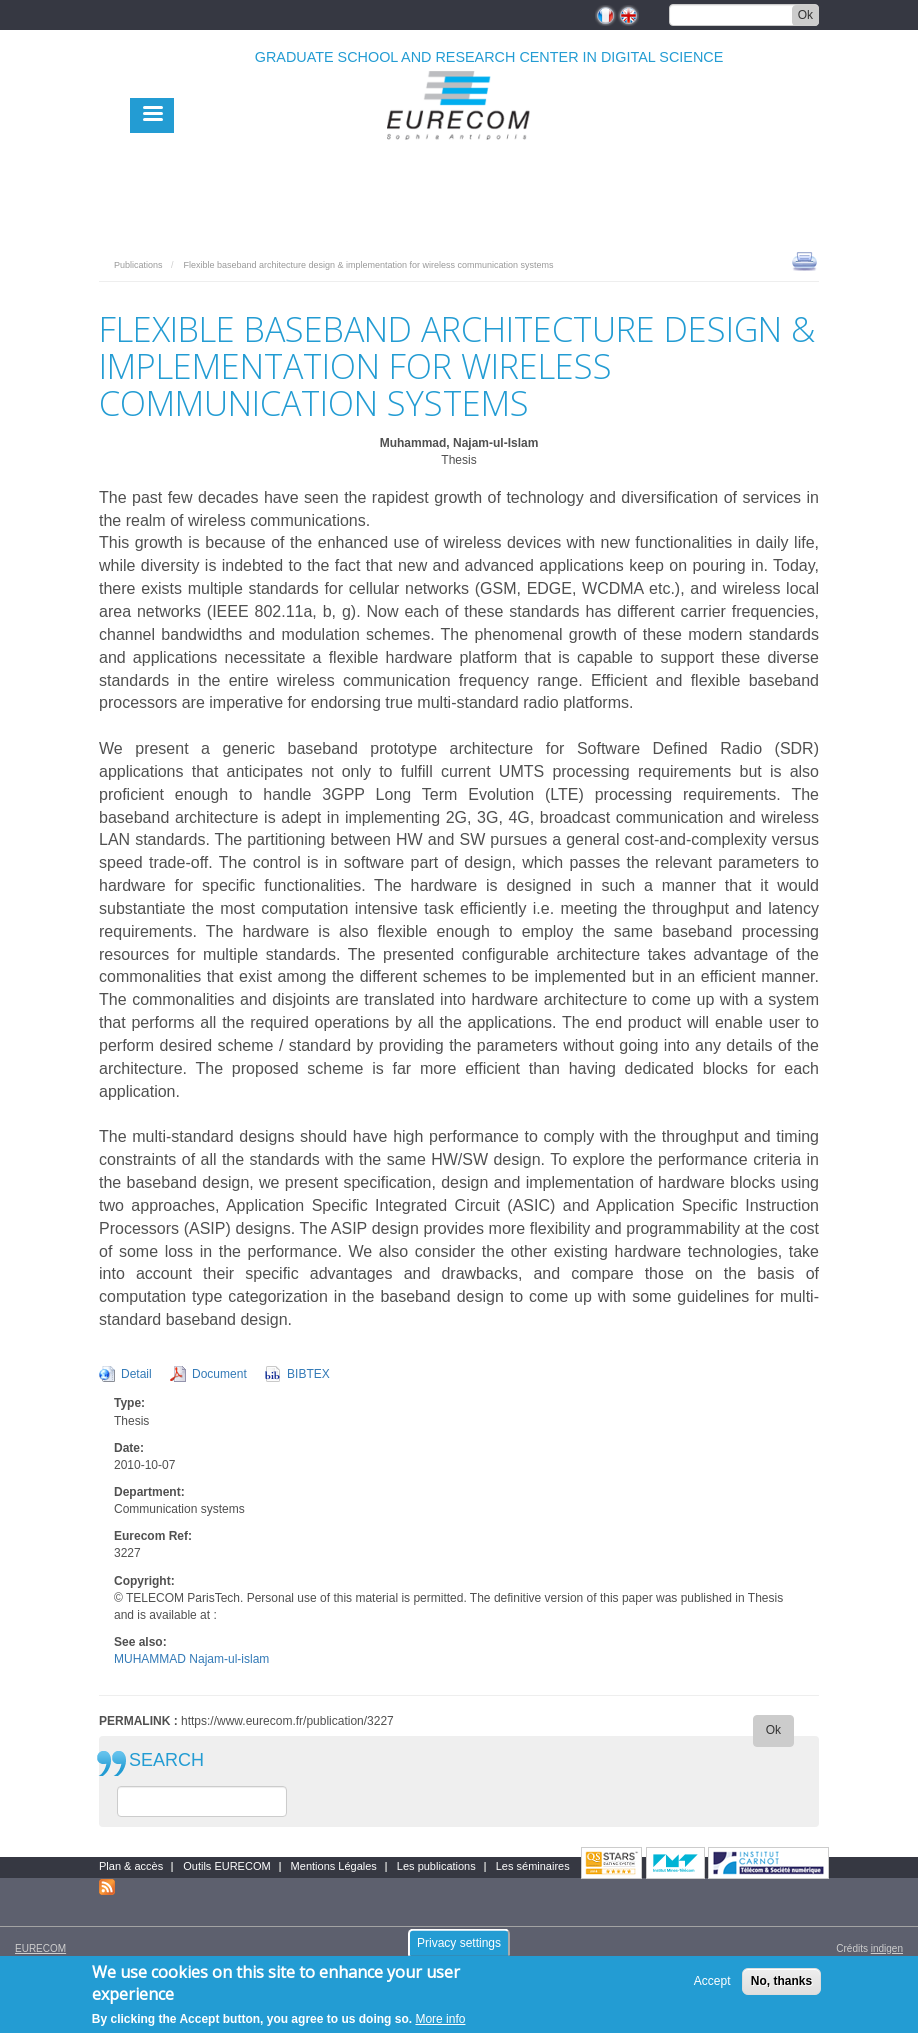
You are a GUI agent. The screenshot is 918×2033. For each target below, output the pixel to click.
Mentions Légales (334, 1866)
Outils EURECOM (226, 1866)
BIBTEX (308, 1374)
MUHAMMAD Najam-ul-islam (191, 1659)
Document (219, 1374)
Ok (805, 15)
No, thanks (781, 1989)
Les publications (436, 1866)
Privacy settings (459, 1951)
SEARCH (166, 1760)
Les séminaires (533, 1866)
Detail (136, 1374)
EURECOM (40, 1948)
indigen (887, 1948)
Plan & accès (131, 1866)
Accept (712, 1989)
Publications (138, 265)
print (804, 260)
